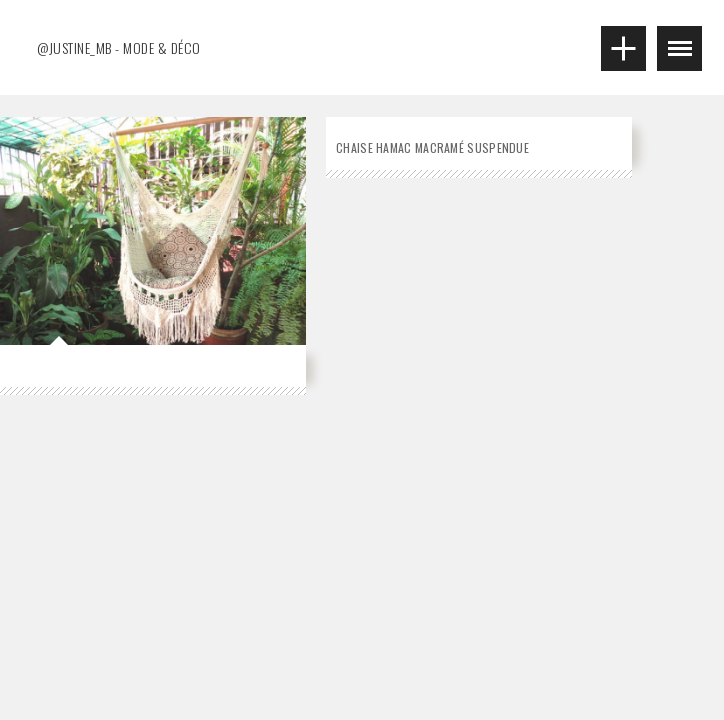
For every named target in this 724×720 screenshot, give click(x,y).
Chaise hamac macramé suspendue (432, 147)
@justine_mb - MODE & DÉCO (119, 47)
